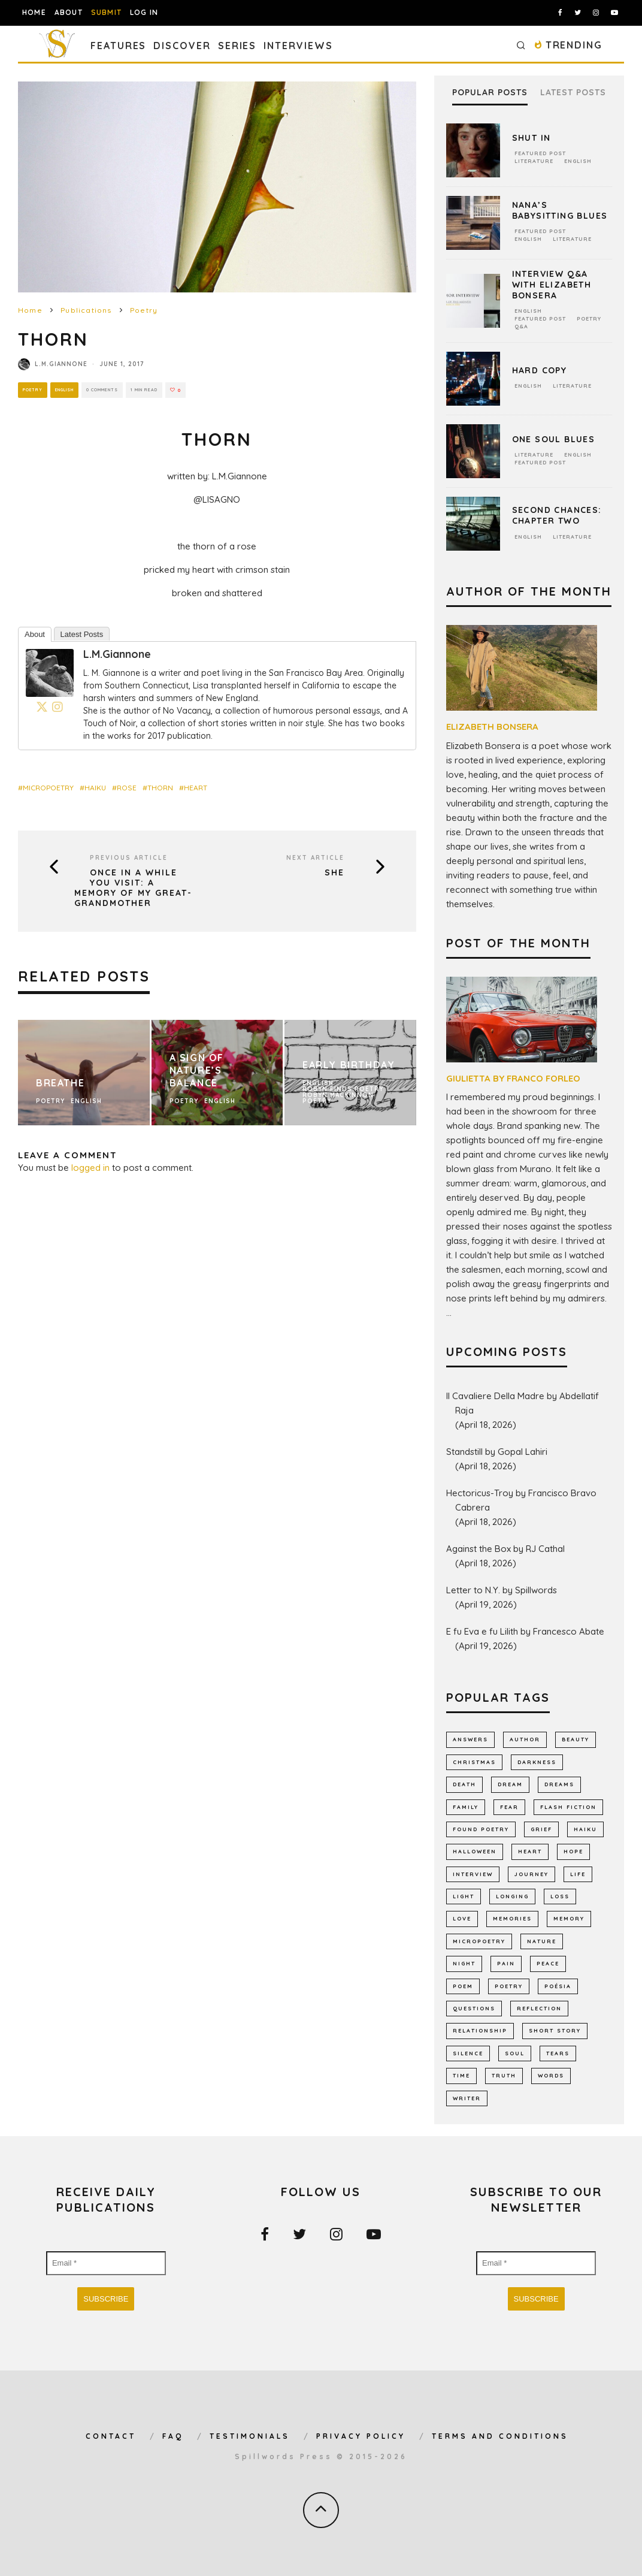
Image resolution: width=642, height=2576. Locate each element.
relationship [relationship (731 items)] (480, 2030)
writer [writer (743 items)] (467, 2098)
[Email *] (106, 2263)
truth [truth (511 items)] (504, 2075)
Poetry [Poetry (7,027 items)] (509, 1986)
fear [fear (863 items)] (509, 1807)
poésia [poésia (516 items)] (557, 1986)
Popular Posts (490, 92)
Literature (533, 161)
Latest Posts (82, 634)
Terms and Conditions (500, 2436)
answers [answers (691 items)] (470, 1739)
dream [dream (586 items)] (510, 1784)
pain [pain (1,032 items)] (506, 1963)
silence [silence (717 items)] (468, 2053)
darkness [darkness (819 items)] (536, 1762)
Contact (111, 2436)
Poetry (33, 389)
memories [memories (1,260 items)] (512, 1918)
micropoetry (48, 787)
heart (195, 787)
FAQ (172, 2436)
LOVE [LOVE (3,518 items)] (462, 1918)
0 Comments (107, 390)
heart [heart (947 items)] (530, 1851)
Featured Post (540, 153)
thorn (160, 787)
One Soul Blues (553, 439)
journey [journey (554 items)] (531, 1874)
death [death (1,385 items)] (464, 1784)
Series (237, 46)
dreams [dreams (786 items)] (559, 1784)
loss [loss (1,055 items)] (560, 1896)
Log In (144, 12)
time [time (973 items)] (461, 2075)
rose (127, 787)
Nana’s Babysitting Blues (560, 210)
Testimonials (250, 2436)
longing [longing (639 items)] (512, 1896)
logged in (90, 1167)
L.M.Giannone (61, 364)
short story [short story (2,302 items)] (555, 2030)
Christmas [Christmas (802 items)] (474, 1762)
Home (34, 12)
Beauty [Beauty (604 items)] (575, 1739)
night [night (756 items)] (464, 1963)
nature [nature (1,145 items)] (541, 1941)
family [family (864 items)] (466, 1807)
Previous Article (129, 858)
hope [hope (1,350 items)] (573, 1851)
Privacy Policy (360, 2436)
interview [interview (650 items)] (473, 1874)
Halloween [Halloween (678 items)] (474, 1851)
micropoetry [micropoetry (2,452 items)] (479, 1941)
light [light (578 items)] (463, 1896)
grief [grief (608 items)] (541, 1829)
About (68, 12)
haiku (95, 787)
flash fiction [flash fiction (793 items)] (568, 1807)
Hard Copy (539, 370)
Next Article (315, 858)
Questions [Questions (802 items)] (474, 2008)
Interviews (298, 46)
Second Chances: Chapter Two (557, 515)
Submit (106, 12)
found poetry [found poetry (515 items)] (481, 1829)
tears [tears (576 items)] (558, 2053)
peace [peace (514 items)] (548, 1963)
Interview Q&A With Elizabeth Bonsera (552, 284)
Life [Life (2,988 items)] (578, 1874)
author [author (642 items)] (525, 1739)
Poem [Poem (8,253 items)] (463, 1986)
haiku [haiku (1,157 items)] (585, 1829)
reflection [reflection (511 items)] (539, 2008)
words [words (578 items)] (551, 2075)
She (334, 873)
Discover (181, 46)
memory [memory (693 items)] (569, 1918)
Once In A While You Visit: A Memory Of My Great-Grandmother (133, 888)
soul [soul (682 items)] (515, 2053)
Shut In (531, 137)
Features (118, 46)
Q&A (521, 326)
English (66, 389)
